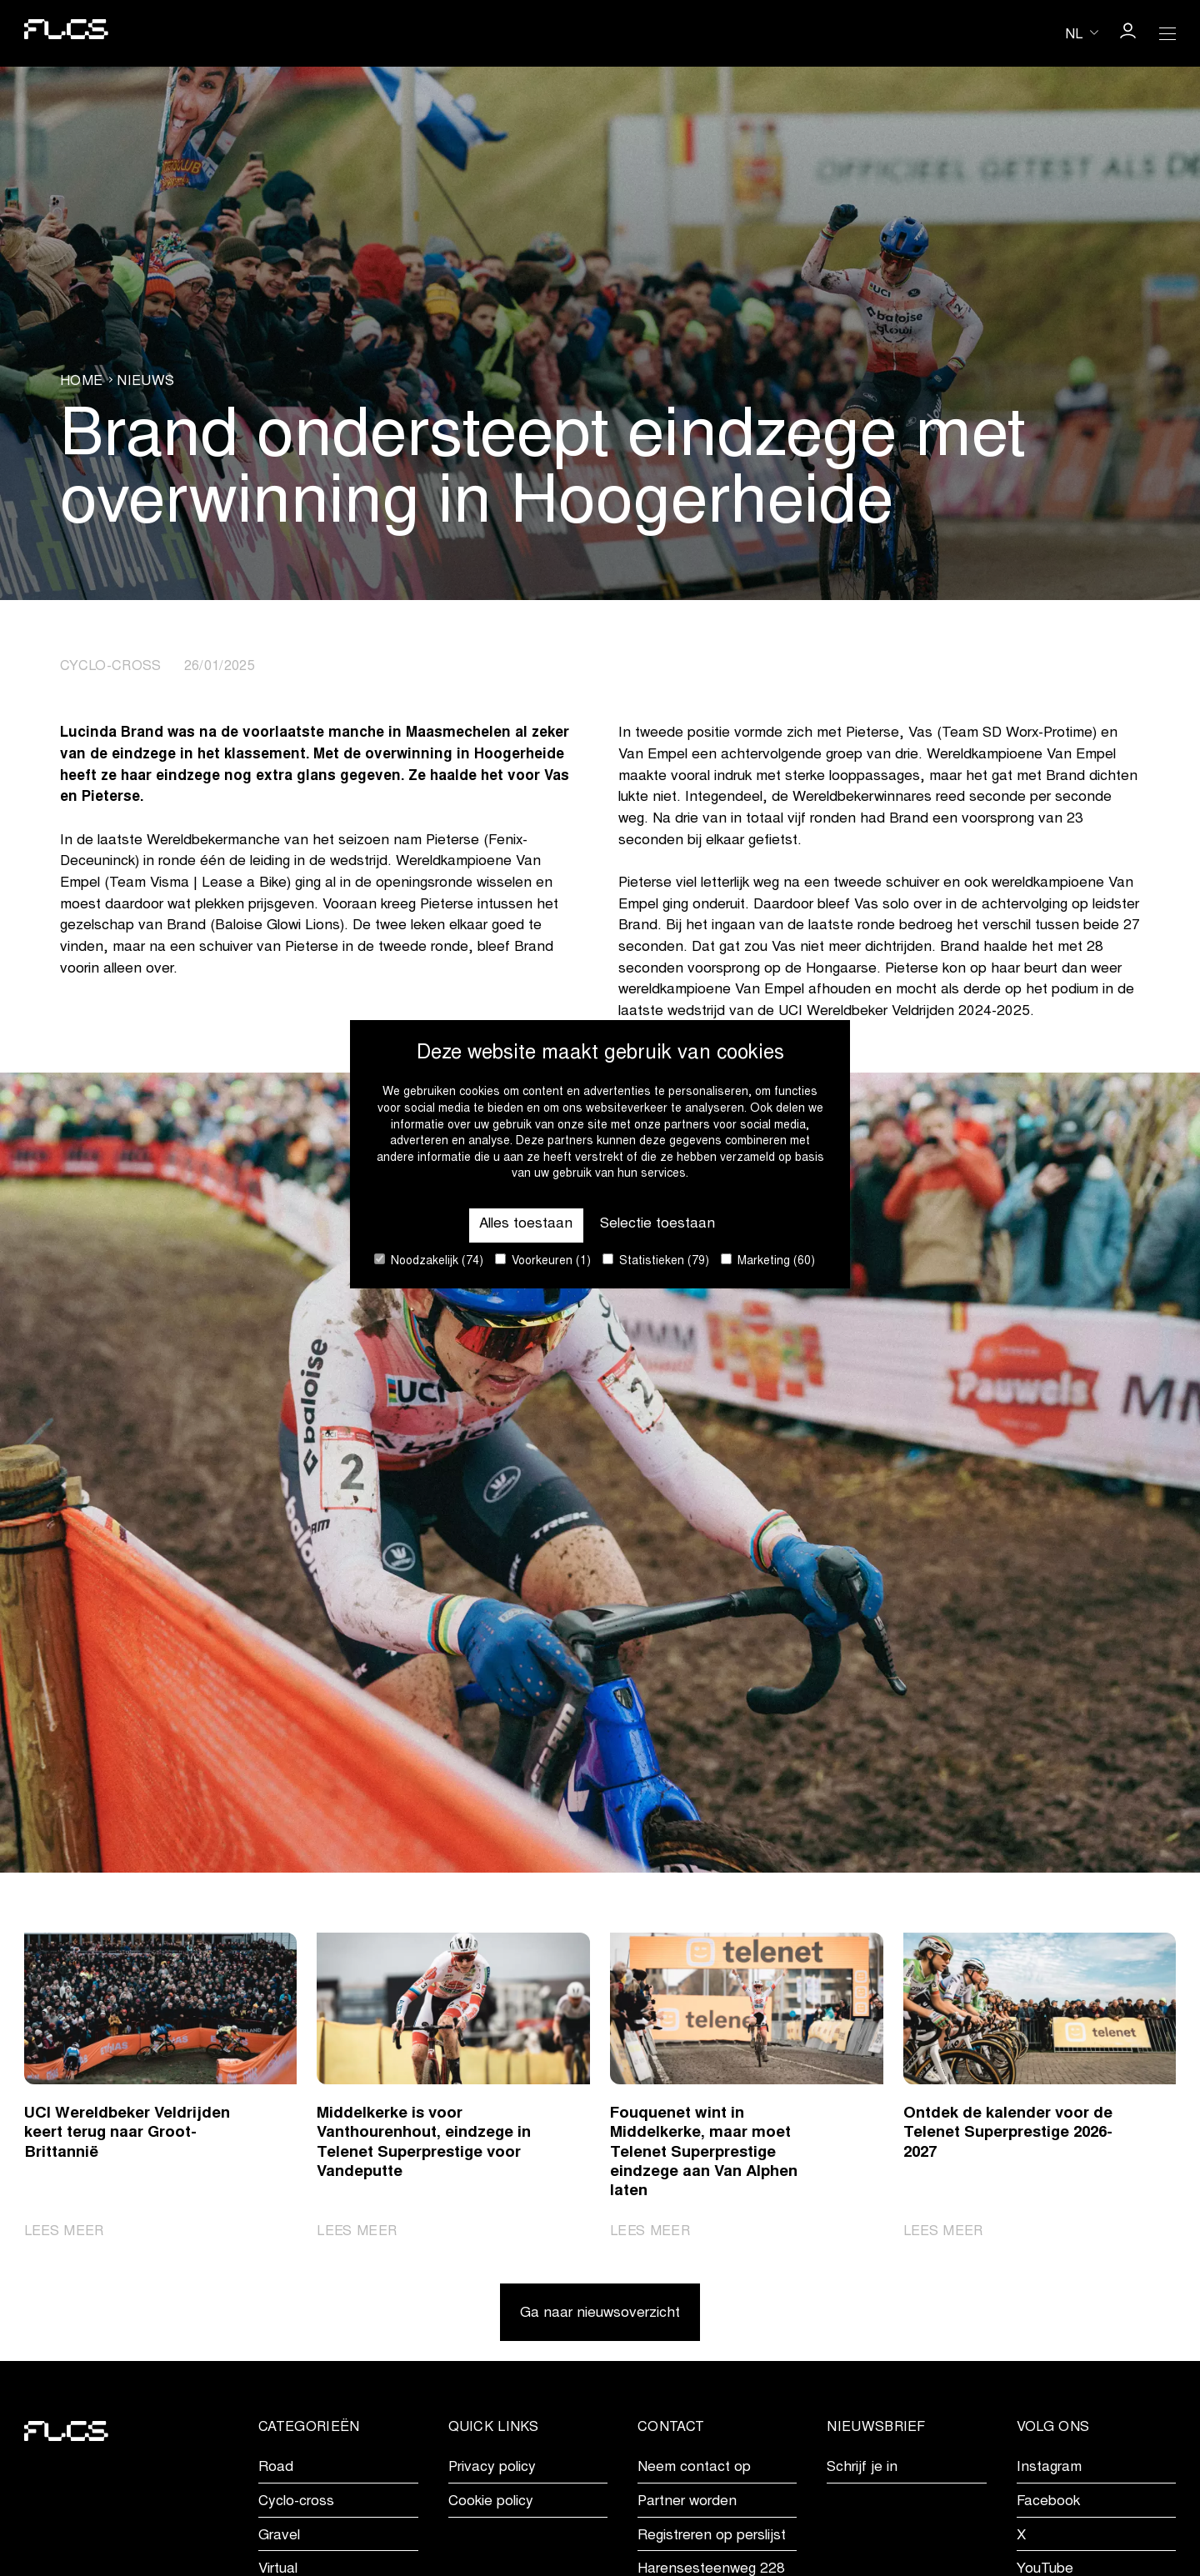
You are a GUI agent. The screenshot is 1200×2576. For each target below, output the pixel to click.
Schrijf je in (862, 2468)
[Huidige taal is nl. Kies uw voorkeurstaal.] (1081, 32)
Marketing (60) (768, 1260)
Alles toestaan (525, 1225)
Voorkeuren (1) (543, 1260)
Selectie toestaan (657, 1225)
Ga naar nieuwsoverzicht (600, 2314)
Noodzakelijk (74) (428, 1260)
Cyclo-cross (296, 2502)
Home (81, 381)
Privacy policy (492, 2468)
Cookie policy (490, 2502)
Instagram (1049, 2468)
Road (275, 2468)
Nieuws (145, 381)
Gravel (279, 2536)
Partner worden (687, 2502)
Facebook (1048, 2502)
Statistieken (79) (655, 1260)
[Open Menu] (1168, 33)
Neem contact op (694, 2468)
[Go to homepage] (66, 33)
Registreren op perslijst (712, 2536)
